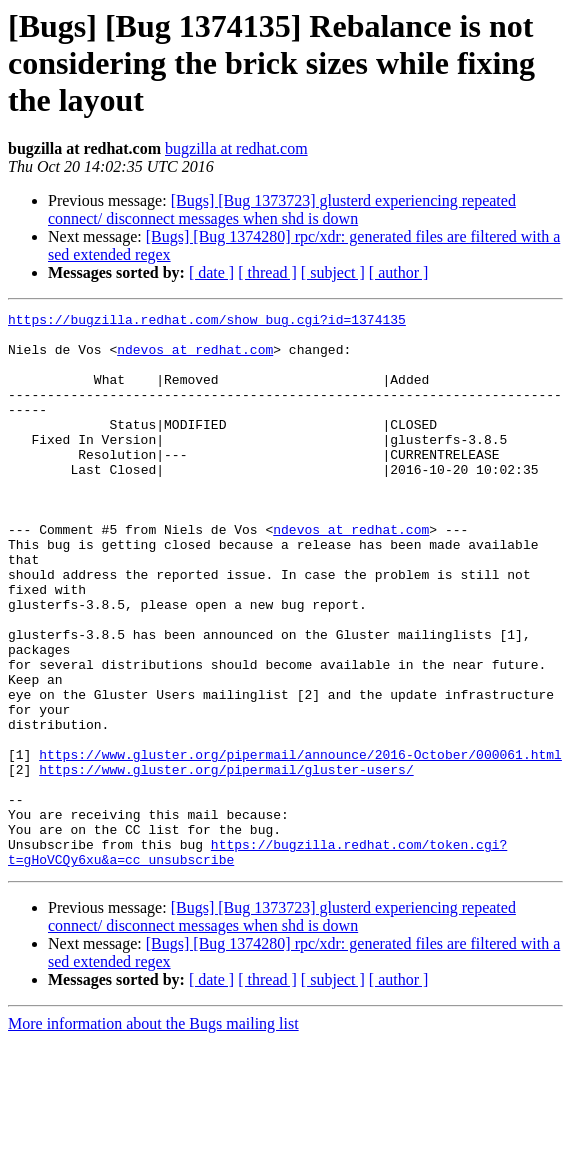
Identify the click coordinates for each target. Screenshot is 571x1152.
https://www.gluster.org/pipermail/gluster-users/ (226, 862)
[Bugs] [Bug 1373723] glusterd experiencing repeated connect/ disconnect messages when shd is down (282, 209)
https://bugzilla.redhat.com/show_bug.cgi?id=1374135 (207, 322)
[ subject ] (333, 272)
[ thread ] (267, 272)
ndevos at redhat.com (195, 358)
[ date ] (211, 272)
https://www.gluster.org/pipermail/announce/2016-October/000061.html (300, 844)
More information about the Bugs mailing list (153, 1134)
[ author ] (399, 272)
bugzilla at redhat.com (236, 148)
